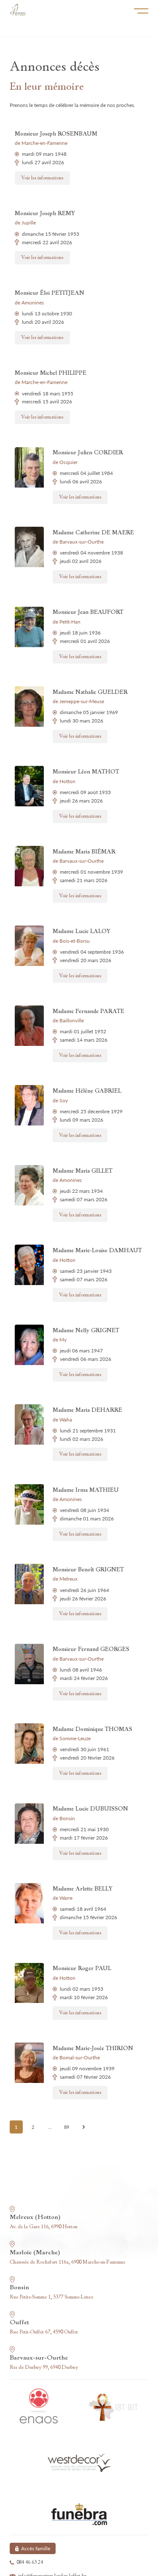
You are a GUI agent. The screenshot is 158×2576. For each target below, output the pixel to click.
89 (66, 2127)
